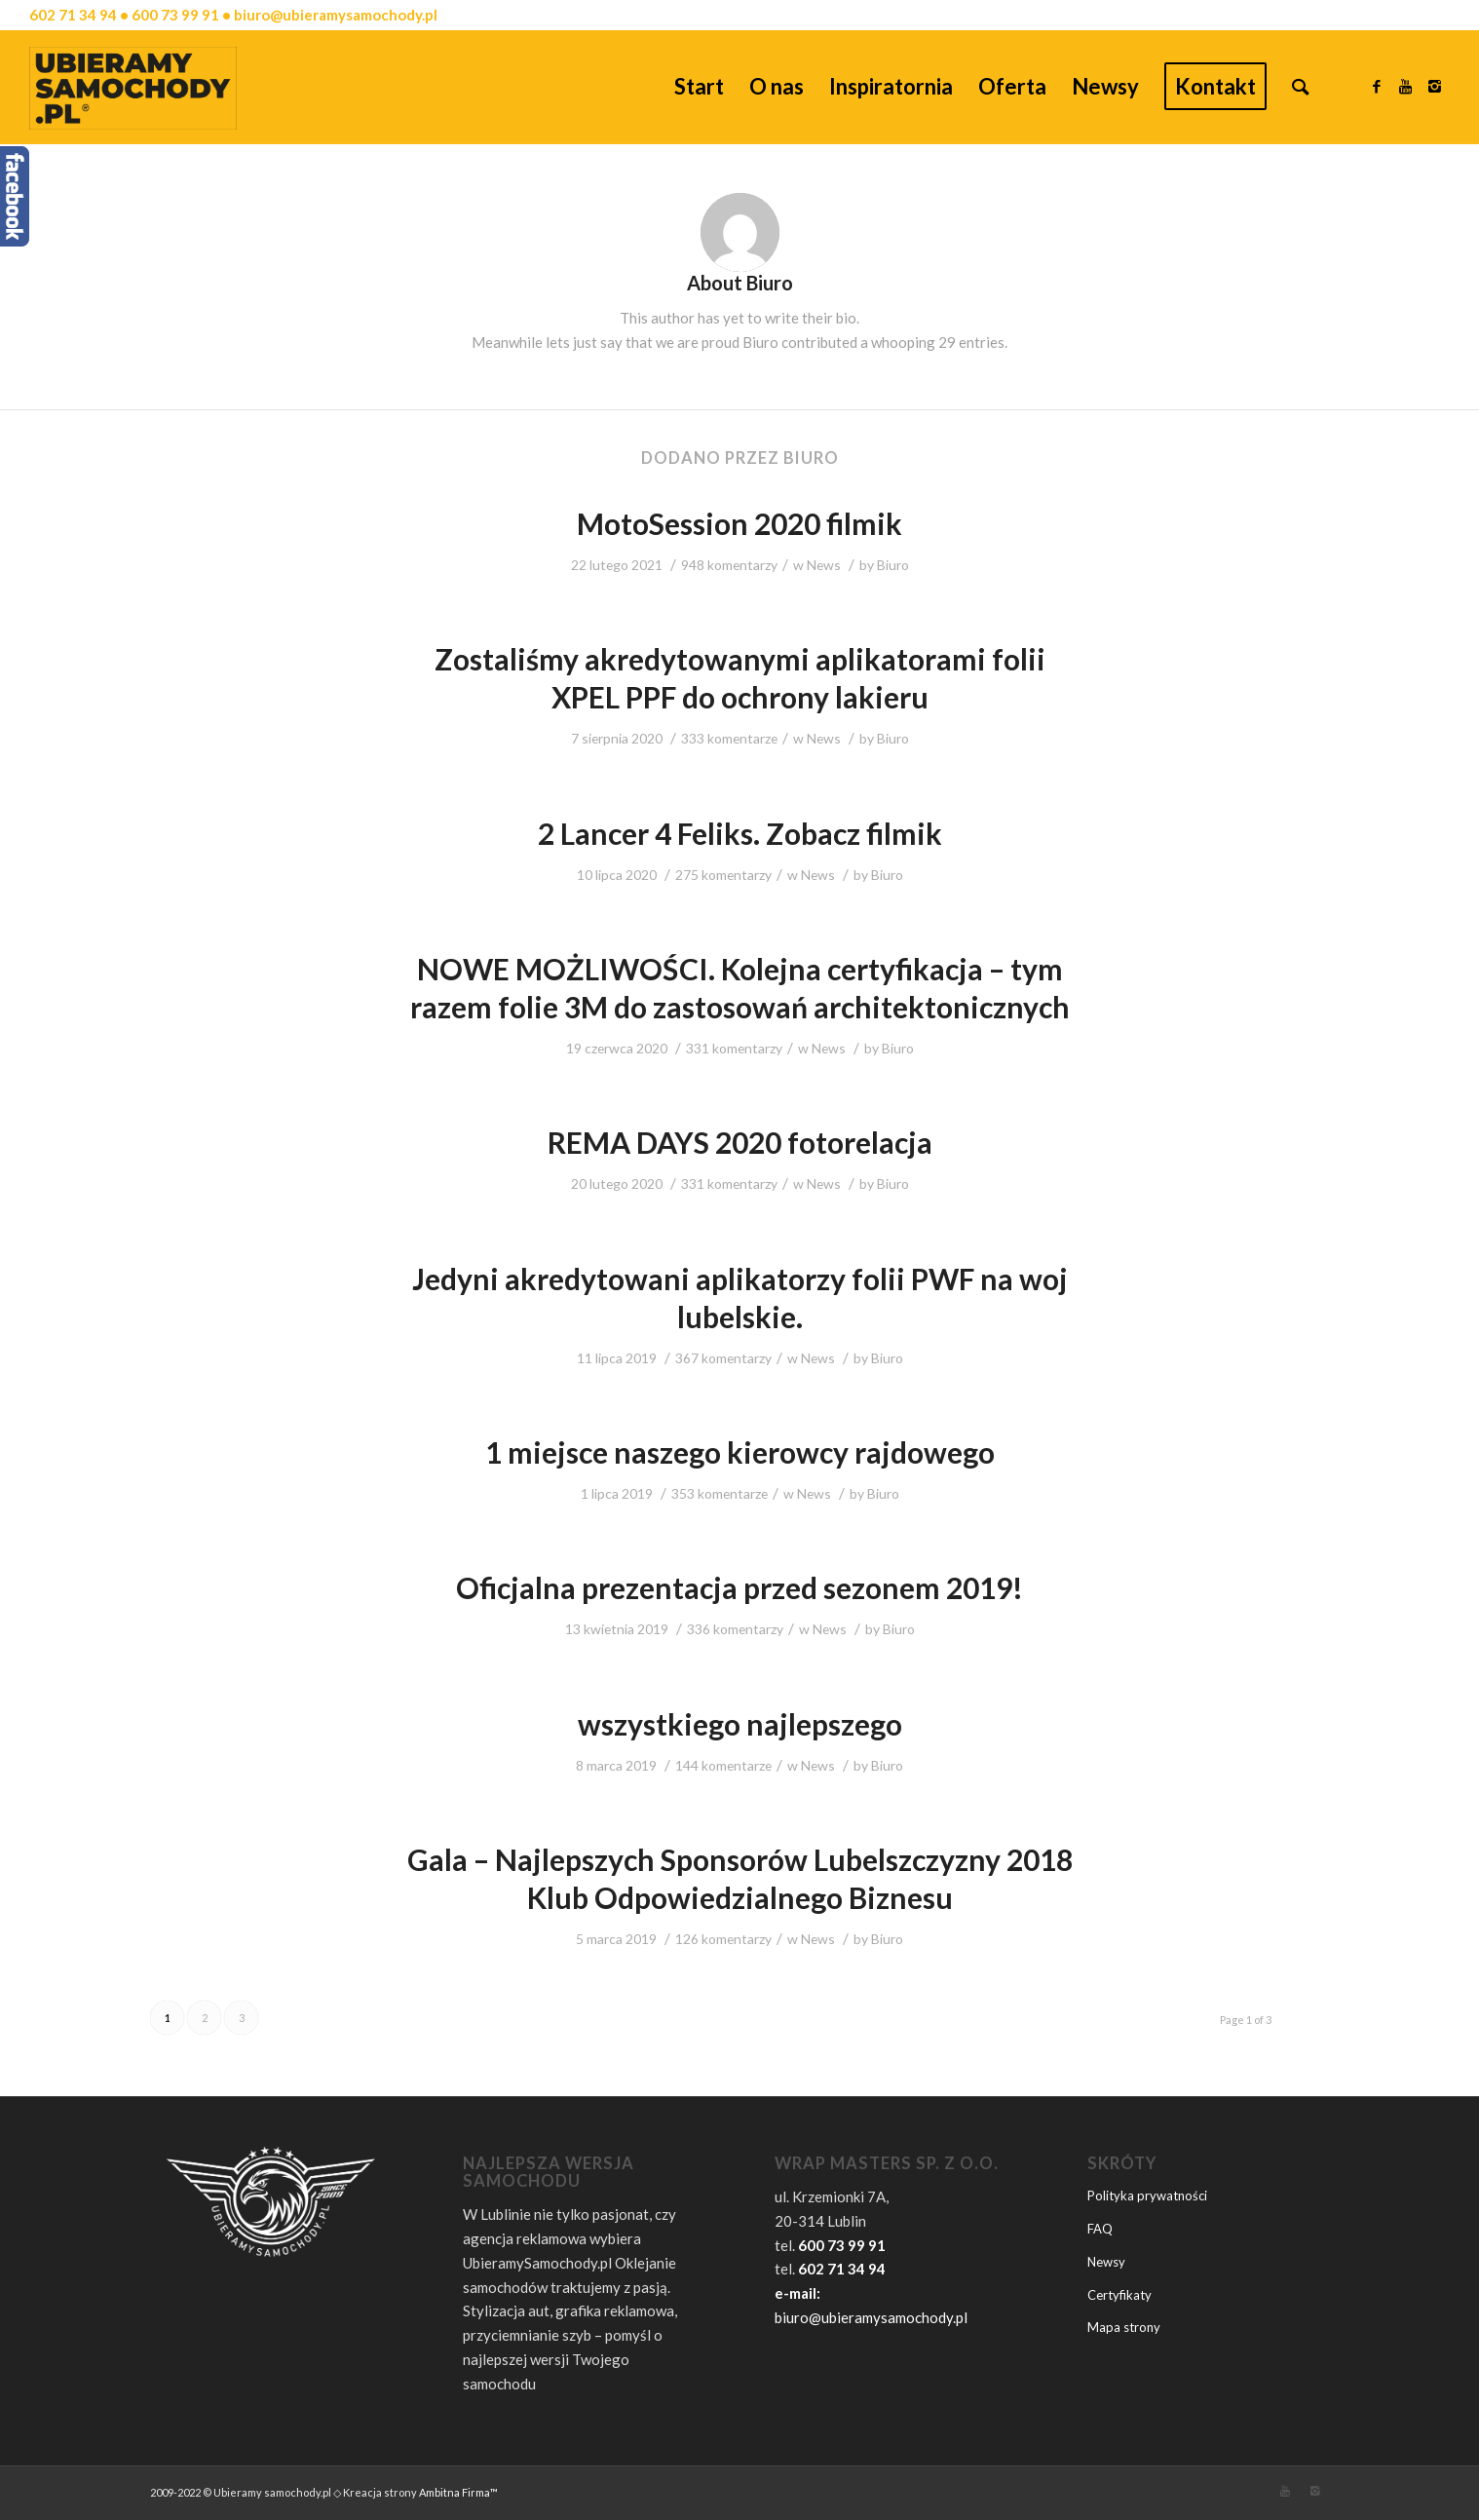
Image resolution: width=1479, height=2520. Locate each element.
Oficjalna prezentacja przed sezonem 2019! (739, 1587)
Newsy (1106, 2262)
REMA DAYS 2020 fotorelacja (740, 1142)
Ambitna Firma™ (458, 2492)
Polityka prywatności (1147, 2195)
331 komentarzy (734, 1048)
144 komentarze (723, 1765)
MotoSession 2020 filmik (739, 523)
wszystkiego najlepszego (740, 1723)
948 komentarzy (729, 564)
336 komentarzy (735, 1629)
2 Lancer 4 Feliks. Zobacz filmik (740, 833)
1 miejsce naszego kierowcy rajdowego (740, 1452)
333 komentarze (729, 738)
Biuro (893, 564)
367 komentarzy (723, 1358)
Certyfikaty (1119, 2295)
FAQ (1100, 2228)
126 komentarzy (723, 1938)
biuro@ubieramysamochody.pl (871, 2317)
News (824, 564)
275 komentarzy (723, 874)
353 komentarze (719, 1493)
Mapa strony (1123, 2327)
